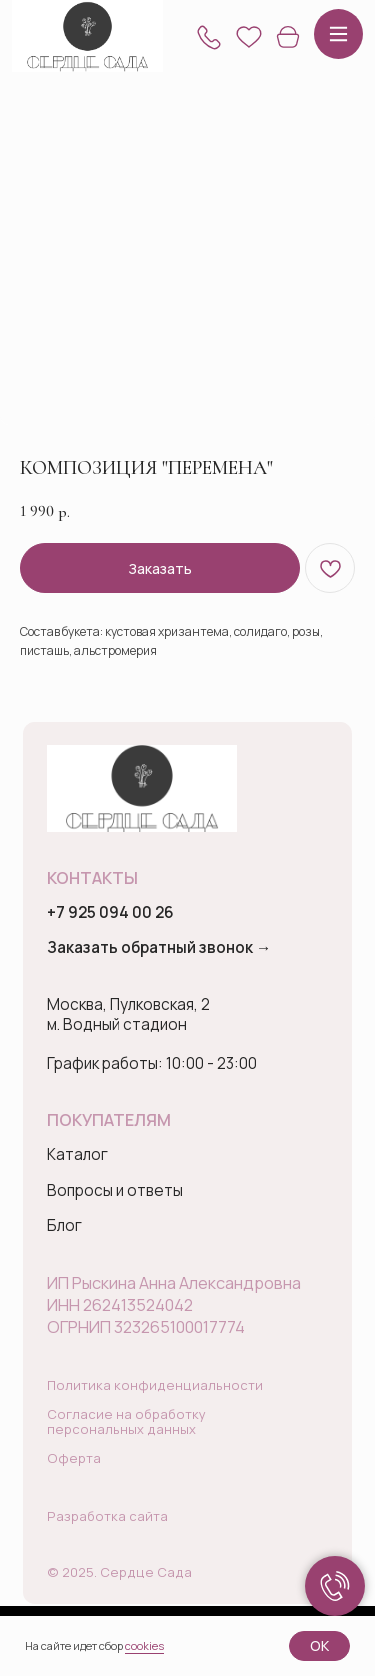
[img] (87, 36)
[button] (209, 37)
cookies (144, 1645)
